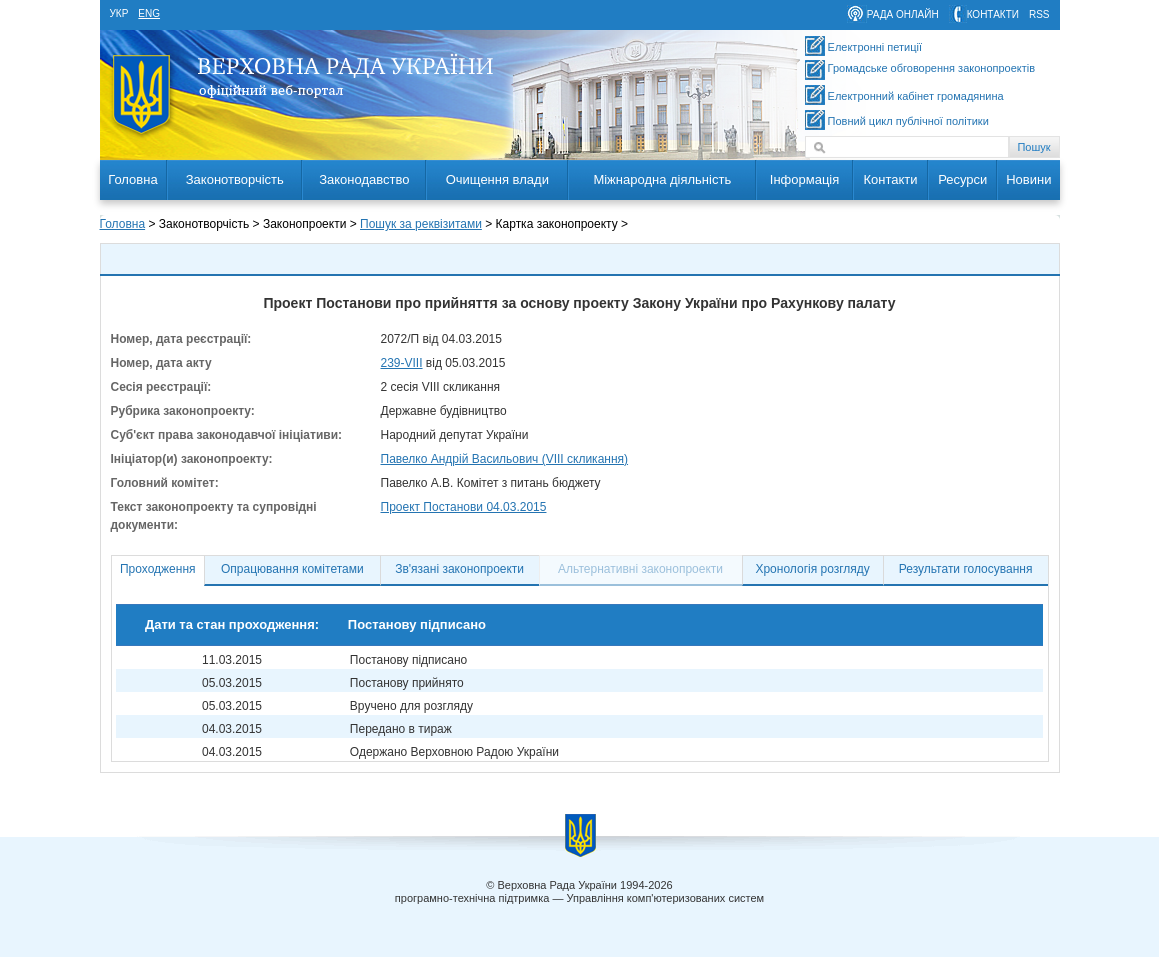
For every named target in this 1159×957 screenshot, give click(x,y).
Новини (1028, 179)
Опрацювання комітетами (292, 569)
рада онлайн (903, 14)
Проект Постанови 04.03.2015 (464, 507)
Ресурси (962, 179)
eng (149, 13)
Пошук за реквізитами (421, 224)
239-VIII (402, 363)
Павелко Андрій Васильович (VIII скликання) (505, 459)
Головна (132, 179)
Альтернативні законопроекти (640, 569)
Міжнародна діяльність (662, 179)
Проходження (158, 569)
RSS (1039, 14)
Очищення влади (497, 179)
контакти (993, 14)
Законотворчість (235, 179)
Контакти (890, 179)
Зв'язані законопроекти (459, 569)
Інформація (805, 179)
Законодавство (364, 179)
